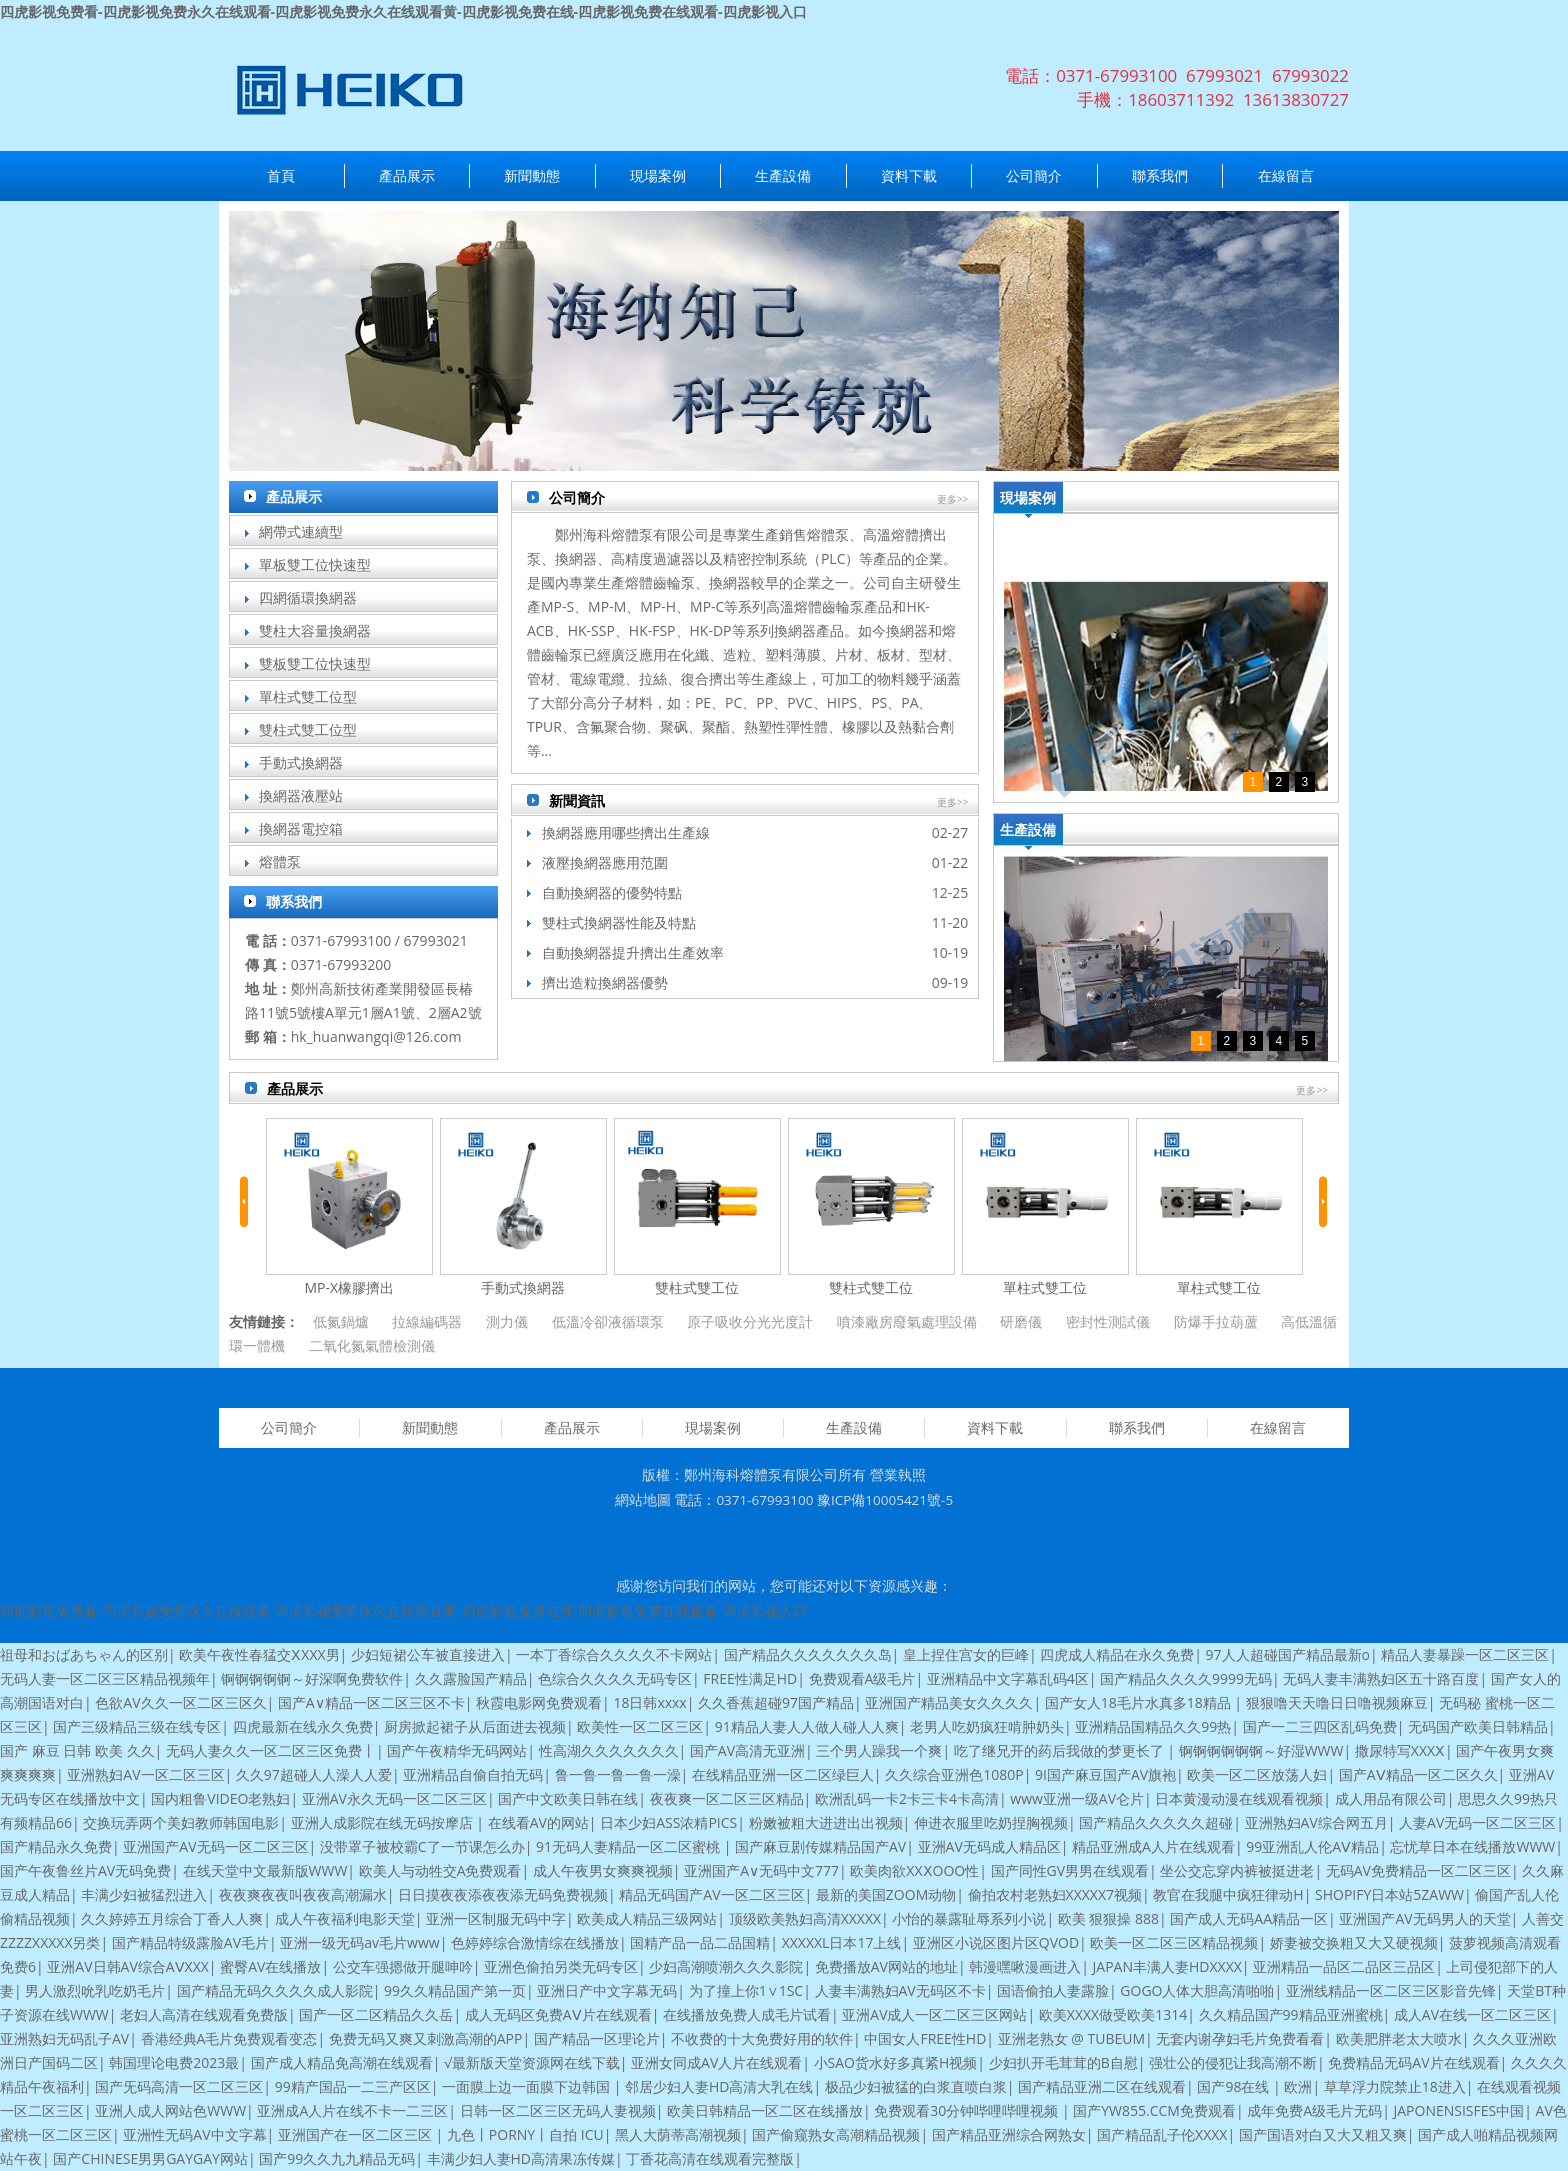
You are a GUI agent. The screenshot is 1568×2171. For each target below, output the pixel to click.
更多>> (953, 499)
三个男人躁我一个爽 (879, 1750)
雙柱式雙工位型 (308, 729)
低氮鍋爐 (341, 1321)
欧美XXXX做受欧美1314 (1113, 2014)
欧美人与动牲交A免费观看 (440, 1870)
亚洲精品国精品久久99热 (1153, 1726)
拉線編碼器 (427, 1321)
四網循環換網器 (308, 597)
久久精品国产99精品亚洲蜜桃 (1291, 2014)
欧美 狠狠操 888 (1108, 1918)
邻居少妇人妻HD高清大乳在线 (719, 2086)
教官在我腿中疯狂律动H (1228, 1894)
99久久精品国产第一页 (455, 1990)
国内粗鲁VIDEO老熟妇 (220, 1798)
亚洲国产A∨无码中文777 (761, 1870)
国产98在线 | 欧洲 (1254, 2086)
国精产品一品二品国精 (700, 1942)
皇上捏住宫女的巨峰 (966, 1654)
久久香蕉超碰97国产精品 (776, 1702)
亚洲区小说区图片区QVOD (996, 1942)
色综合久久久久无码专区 (615, 1678)
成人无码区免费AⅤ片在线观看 (558, 2014)
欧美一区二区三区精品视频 (1174, 1942)
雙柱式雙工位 (697, 1287)
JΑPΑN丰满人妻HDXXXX (1167, 1966)
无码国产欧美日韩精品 (1478, 1726)
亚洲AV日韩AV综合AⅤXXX (128, 1966)
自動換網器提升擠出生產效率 (633, 952)
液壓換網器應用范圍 (605, 862)
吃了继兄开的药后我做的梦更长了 (1061, 1750)
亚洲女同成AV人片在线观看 (716, 2062)
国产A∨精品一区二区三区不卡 (371, 1702)
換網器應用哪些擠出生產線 (626, 832)
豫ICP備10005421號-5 (885, 1500)
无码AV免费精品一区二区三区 (1418, 1870)
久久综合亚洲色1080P (954, 1774)
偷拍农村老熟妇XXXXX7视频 (1055, 1894)
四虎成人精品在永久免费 (1117, 1654)
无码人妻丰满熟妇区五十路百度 (1381, 1678)
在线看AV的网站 (538, 1822)
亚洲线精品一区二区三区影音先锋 (1391, 1990)
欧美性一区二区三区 (640, 1726)
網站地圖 (643, 1500)
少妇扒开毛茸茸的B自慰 (1063, 2062)
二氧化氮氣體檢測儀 (372, 1345)
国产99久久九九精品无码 (337, 2158)
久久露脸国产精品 (471, 1678)
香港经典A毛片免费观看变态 (229, 2038)
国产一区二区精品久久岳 (376, 2014)
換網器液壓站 (301, 795)
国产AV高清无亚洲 (747, 1750)
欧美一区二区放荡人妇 (1257, 1774)
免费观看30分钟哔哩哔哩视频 (968, 2110)
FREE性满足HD (750, 1678)
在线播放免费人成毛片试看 (747, 2014)
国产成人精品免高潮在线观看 (342, 2062)
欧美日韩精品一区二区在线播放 (765, 2110)
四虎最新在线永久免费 (303, 1726)
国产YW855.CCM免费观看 (1154, 2110)
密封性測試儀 (1108, 1321)
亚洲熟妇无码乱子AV (64, 2038)
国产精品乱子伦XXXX (1162, 2134)
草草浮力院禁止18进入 (1395, 2086)
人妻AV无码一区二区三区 (1477, 1822)
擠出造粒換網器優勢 (605, 982)
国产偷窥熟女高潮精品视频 (836, 2134)
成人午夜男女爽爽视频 (603, 1870)
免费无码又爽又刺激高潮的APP (426, 2038)
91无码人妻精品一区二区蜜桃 (630, 1846)
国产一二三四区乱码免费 (1320, 1726)
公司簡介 (1034, 175)
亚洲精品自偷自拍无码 (473, 1774)
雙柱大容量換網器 (315, 630)
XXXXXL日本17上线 (842, 1942)
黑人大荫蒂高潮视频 (678, 2134)
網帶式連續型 (301, 531)
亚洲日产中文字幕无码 (607, 1990)
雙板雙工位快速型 (315, 663)
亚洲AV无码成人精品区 (989, 1846)
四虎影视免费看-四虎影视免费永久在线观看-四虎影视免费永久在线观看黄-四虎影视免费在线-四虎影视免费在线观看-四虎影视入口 (403, 11)
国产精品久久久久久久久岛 (808, 1654)
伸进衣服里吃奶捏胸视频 (991, 1822)
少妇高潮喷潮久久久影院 (726, 1966)
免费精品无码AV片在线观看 (1413, 2062)
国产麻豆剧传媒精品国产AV (820, 1846)
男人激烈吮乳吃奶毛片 (95, 1990)
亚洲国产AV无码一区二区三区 (215, 1846)
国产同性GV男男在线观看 (1070, 1870)
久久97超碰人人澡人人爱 (314, 1774)
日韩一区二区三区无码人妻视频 (558, 2110)
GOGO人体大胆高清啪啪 (1197, 1990)
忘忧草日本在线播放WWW (1472, 1846)
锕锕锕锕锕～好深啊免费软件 (312, 1678)
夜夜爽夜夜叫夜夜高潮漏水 (303, 1894)
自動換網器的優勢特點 (612, 892)
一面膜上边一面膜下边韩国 (528, 2086)
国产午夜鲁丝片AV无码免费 (85, 1870)
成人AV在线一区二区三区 (1472, 2014)
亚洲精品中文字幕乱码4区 (1008, 1678)
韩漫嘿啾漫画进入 (1025, 1966)
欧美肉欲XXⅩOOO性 (914, 1870)
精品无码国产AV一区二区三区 (711, 1894)
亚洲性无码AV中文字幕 (194, 2134)
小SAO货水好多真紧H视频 (896, 2062)
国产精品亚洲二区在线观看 (1102, 2086)
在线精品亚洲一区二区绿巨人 (783, 1774)
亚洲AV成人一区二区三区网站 (934, 2014)
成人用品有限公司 (1391, 1798)
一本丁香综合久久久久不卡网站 (614, 1654)
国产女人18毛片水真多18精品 (1140, 1702)
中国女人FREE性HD (925, 2038)
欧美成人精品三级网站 (647, 1918)
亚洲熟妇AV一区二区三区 (145, 1774)
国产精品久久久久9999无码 (1186, 1678)
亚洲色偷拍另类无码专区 (561, 1966)
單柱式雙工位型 (308, 696)
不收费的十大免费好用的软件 (762, 2038)
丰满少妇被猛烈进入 (144, 1894)
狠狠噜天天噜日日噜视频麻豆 (1337, 1702)
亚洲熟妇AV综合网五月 (1316, 1822)
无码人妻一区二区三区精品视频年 (105, 1678)
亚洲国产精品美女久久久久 (949, 1702)
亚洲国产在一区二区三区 (357, 2134)
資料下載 (909, 175)
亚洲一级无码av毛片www (359, 1942)
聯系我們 (1160, 175)
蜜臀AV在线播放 (270, 1966)
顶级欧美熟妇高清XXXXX (805, 1918)
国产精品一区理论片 (597, 2038)
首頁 (281, 175)
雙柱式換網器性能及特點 (619, 922)
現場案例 (658, 175)
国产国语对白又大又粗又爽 (1323, 2134)
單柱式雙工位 (1045, 1287)
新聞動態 (532, 175)
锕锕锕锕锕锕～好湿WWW (1261, 1750)
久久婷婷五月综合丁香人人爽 (172, 1918)
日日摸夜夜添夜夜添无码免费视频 (503, 1894)
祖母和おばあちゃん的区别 (84, 1654)
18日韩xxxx (649, 1702)
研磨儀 (1021, 1321)
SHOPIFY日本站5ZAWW (1389, 1894)
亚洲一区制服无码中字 (496, 1918)
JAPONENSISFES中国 (1458, 2110)
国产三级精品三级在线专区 (137, 1726)
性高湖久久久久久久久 (609, 1750)
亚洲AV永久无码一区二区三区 (394, 1798)
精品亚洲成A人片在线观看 (1153, 1846)
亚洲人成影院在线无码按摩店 (384, 1822)
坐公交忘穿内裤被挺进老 (1237, 1870)
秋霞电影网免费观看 (539, 1702)
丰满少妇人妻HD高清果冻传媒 (521, 2158)
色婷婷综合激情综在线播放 (535, 1942)
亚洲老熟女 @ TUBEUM (1071, 2038)
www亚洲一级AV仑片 (1077, 1798)
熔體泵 (280, 861)
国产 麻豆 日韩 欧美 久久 (77, 1750)
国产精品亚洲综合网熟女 (1009, 2134)
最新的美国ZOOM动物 (886, 1894)
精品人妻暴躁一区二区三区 (1465, 1654)
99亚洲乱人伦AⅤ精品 (1312, 1846)
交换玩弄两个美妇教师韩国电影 (181, 1822)
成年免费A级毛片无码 (1314, 2110)
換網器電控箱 (301, 828)
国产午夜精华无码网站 (457, 1750)
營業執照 (898, 1475)
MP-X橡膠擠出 (349, 1287)
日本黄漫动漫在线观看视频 (1239, 1798)
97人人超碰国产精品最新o (1288, 1654)
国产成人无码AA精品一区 (1249, 1918)
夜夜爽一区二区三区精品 (727, 1798)
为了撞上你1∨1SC (746, 1990)
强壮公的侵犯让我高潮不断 (1233, 2062)
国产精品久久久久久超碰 (1156, 1822)
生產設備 (783, 175)
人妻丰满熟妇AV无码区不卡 (900, 1990)
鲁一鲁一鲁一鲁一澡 (618, 1774)
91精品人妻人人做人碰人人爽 (807, 1726)
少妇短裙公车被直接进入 (428, 1654)
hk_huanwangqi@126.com (376, 1036)
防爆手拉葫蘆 (1216, 1321)
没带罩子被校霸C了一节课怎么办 (422, 1846)
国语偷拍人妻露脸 (1053, 1990)
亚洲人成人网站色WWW (170, 2110)
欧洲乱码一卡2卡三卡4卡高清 (907, 1798)
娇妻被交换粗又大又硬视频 (1354, 1942)
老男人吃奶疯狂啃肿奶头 (987, 1726)
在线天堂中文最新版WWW (265, 1870)
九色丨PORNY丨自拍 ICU (525, 2134)
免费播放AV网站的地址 (886, 1966)
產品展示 (407, 175)
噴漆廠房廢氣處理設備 (907, 1321)
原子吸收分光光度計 (750, 1321)
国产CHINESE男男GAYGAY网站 (150, 2158)
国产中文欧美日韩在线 (568, 1798)
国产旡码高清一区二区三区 (179, 2086)
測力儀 (507, 1321)
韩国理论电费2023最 (174, 2062)
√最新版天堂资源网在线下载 (532, 2062)
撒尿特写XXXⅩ (1400, 1750)
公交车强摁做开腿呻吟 (403, 1966)
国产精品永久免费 (56, 1846)
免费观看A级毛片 (862, 1678)
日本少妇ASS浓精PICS (668, 1822)
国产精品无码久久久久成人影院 (275, 1990)
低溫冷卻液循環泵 (608, 1321)
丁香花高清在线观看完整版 (710, 2158)
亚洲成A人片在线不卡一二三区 (352, 2110)
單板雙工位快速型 (315, 564)
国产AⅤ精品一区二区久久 (1418, 1774)
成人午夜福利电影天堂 (345, 1918)
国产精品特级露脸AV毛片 (190, 1942)
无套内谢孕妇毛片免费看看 (1240, 2038)
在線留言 (1286, 175)
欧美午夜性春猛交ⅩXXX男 (259, 1654)
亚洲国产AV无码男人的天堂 (1424, 1918)
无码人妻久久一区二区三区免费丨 (271, 1750)
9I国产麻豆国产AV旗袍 (1105, 1774)
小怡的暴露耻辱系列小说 (969, 1918)
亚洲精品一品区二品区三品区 (1344, 1966)
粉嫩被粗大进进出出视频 (826, 1822)
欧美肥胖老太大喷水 (1399, 2038)
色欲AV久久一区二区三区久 (180, 1702)
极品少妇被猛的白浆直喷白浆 (916, 2086)
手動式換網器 (301, 762)
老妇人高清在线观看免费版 (204, 2014)
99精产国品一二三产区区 (353, 2086)
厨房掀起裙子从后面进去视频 (475, 1726)
